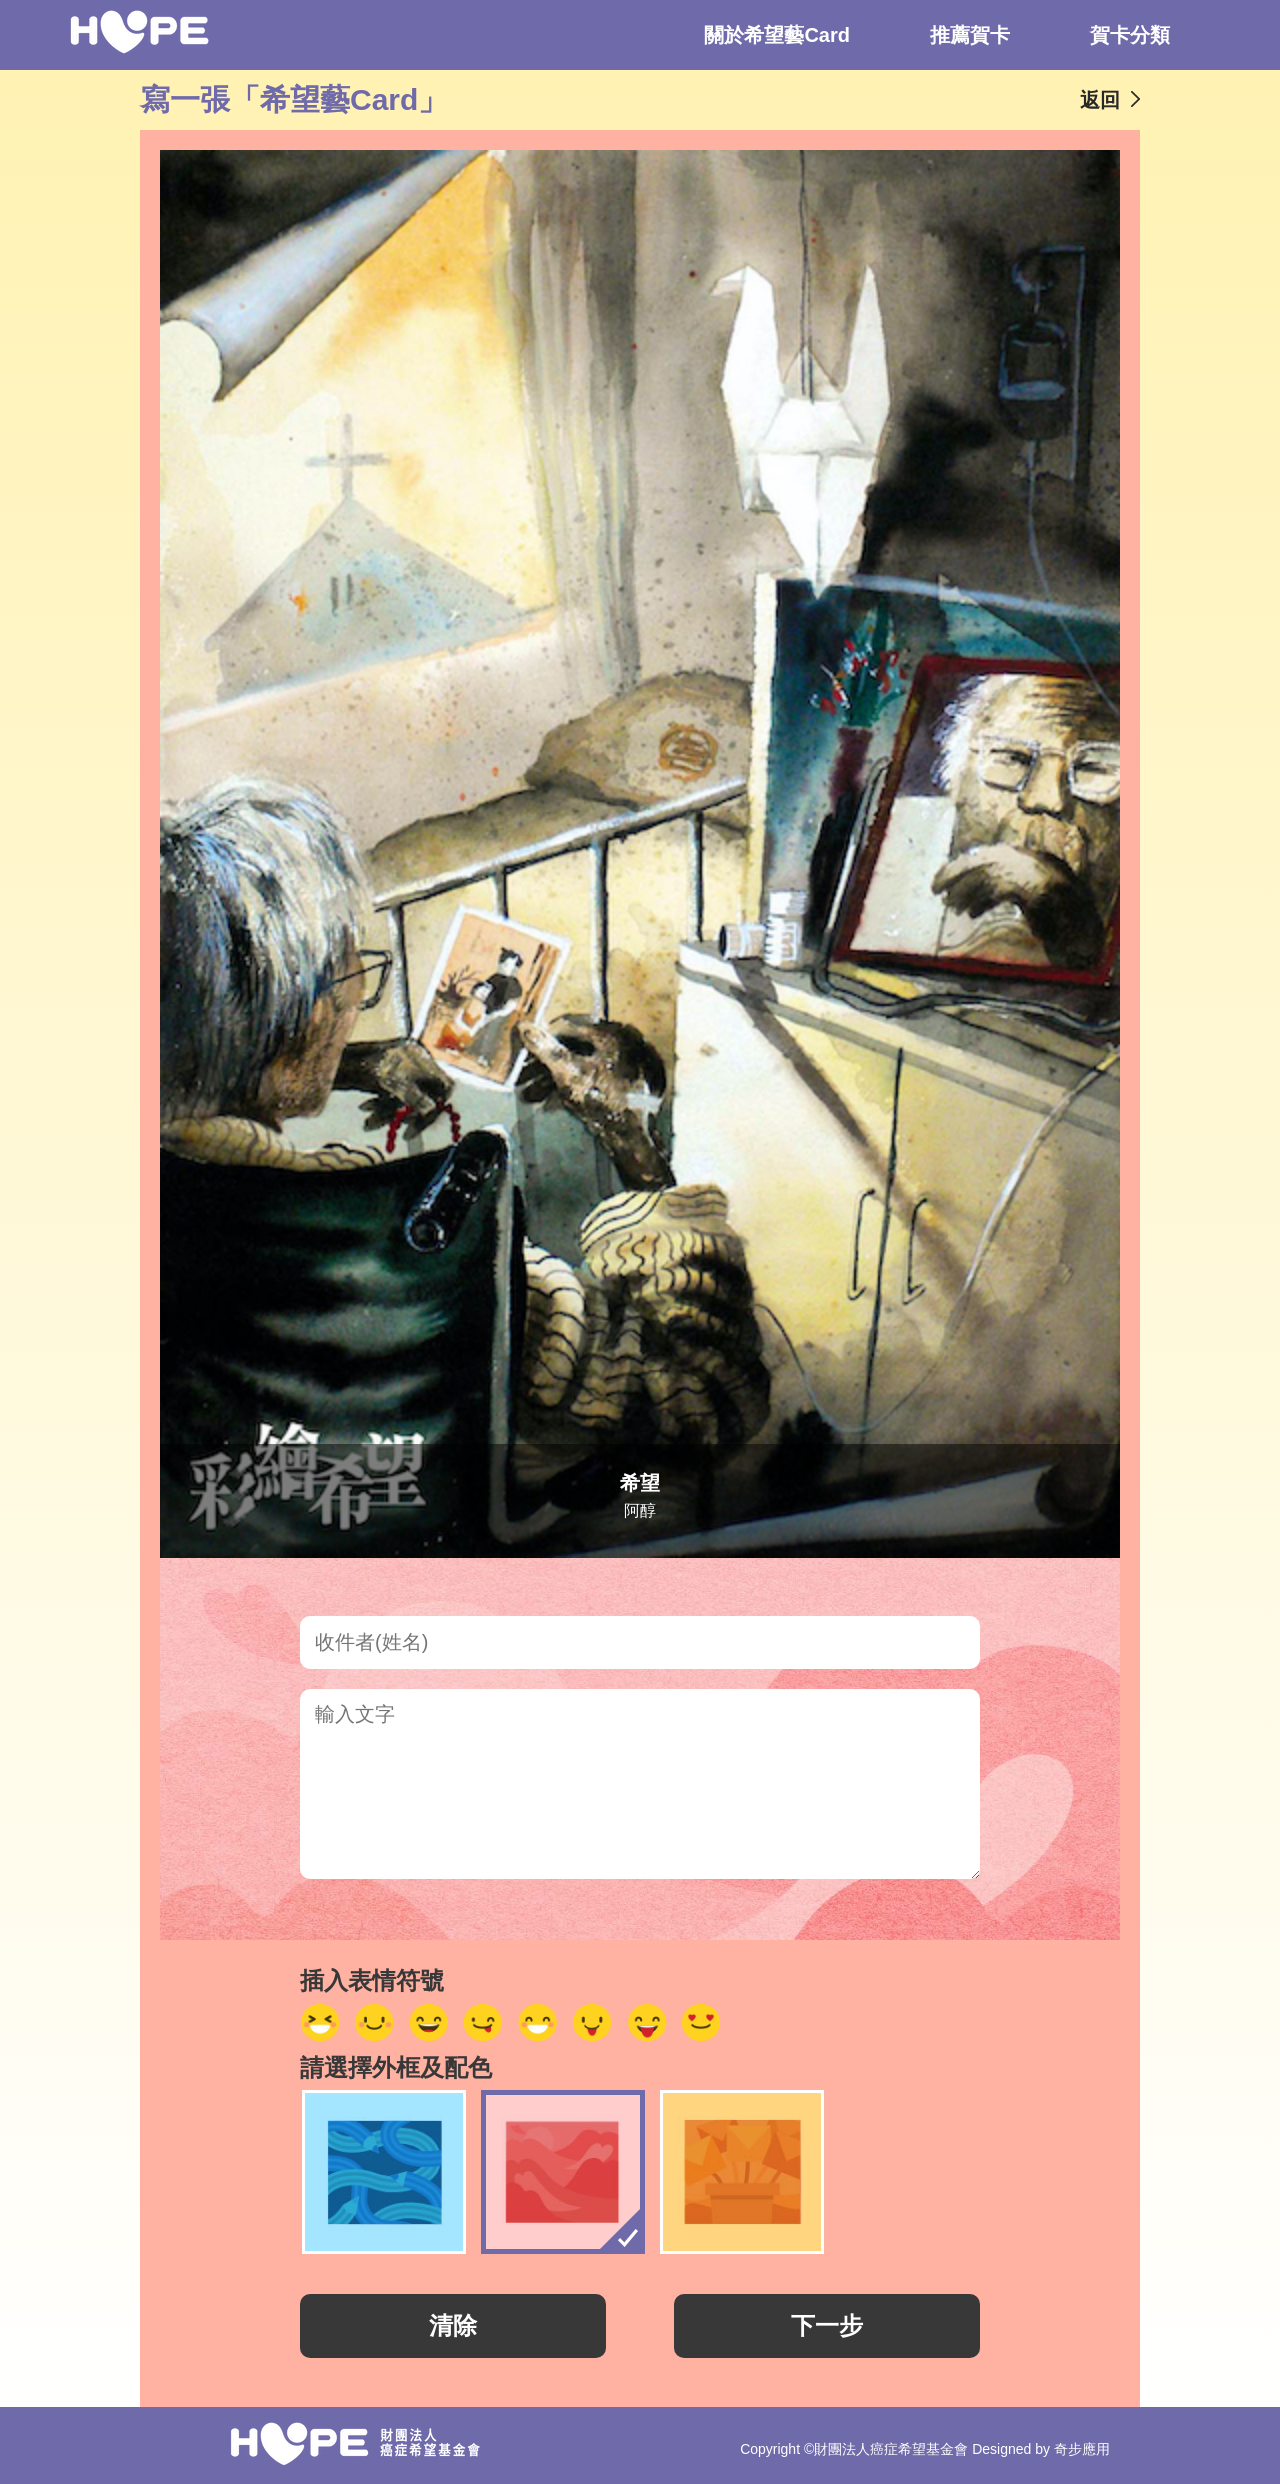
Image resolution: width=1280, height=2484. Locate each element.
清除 (453, 2325)
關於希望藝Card (777, 35)
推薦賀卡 (970, 35)
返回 (1100, 100)
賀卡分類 (1130, 35)
